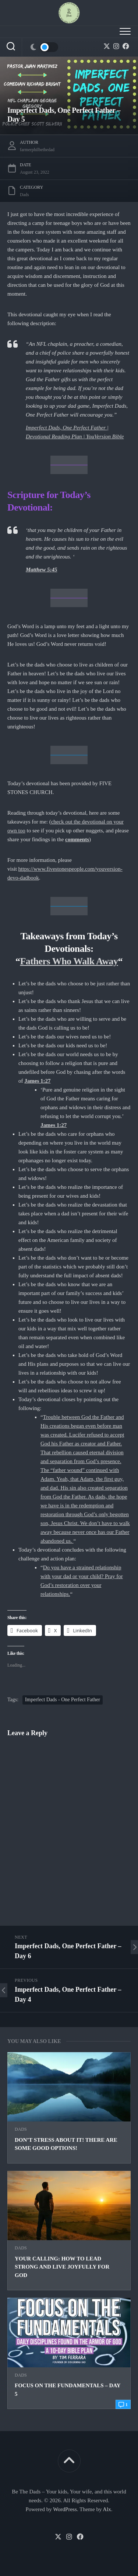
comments (77, 839)
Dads (21, 2129)
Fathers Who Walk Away (69, 961)
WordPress (65, 2509)
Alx (107, 2509)
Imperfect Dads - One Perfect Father (62, 1699)
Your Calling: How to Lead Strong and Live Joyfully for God (62, 2267)
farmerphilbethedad (37, 149)
